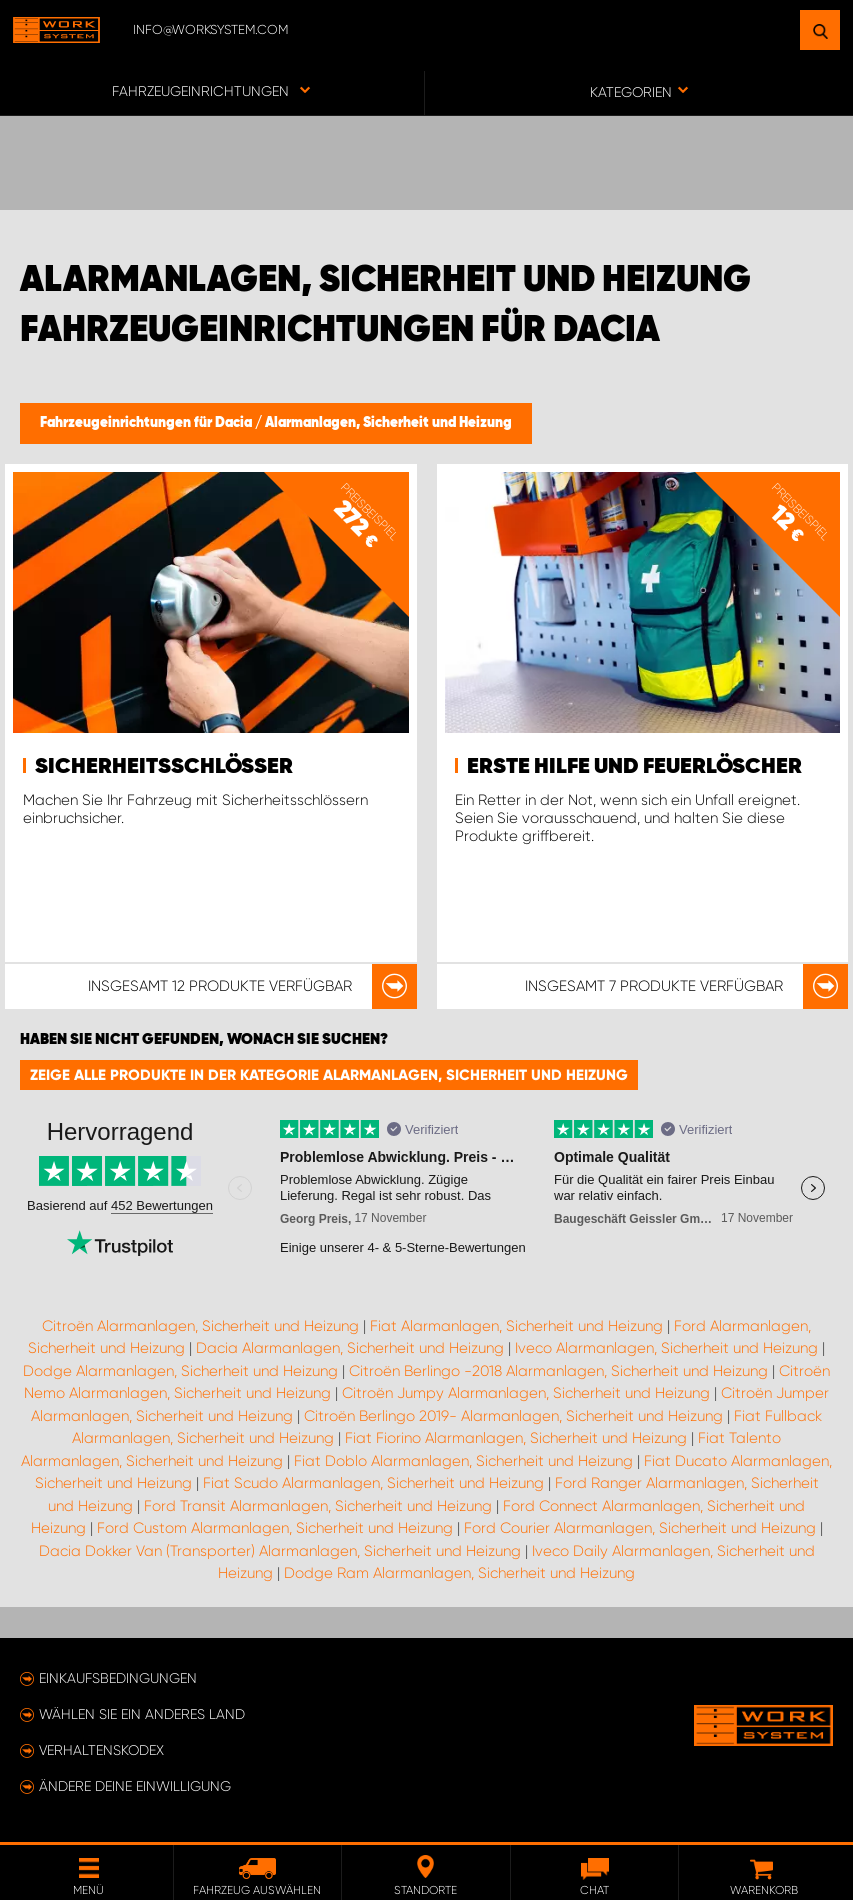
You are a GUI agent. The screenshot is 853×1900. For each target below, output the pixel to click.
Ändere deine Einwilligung (135, 1786)
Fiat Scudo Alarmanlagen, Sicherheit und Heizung (373, 1483)
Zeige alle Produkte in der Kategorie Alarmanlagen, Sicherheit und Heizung (329, 1075)
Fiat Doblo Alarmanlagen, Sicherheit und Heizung (463, 1461)
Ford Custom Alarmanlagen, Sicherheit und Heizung (275, 1528)
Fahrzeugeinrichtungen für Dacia (147, 423)
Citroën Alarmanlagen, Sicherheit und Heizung (200, 1326)
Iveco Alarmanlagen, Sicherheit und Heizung (666, 1348)
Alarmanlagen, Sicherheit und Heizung (388, 423)
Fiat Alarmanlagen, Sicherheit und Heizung (516, 1326)
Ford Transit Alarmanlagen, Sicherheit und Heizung (318, 1506)
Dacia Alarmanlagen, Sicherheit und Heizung (350, 1348)
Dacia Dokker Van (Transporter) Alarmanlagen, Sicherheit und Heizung (280, 1551)
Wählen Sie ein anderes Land (142, 1714)
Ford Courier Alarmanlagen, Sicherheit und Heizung (640, 1528)
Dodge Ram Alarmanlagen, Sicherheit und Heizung (459, 1573)
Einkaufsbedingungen (118, 1678)
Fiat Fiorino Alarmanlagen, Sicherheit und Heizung (516, 1438)
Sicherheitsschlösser (164, 767)
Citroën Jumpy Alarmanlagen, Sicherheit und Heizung (526, 1393)
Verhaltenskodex (101, 1750)
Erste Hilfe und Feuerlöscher (634, 767)
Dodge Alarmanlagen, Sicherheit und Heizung (180, 1371)
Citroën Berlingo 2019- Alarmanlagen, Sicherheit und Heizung (513, 1416)
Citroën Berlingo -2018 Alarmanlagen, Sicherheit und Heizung (558, 1371)
